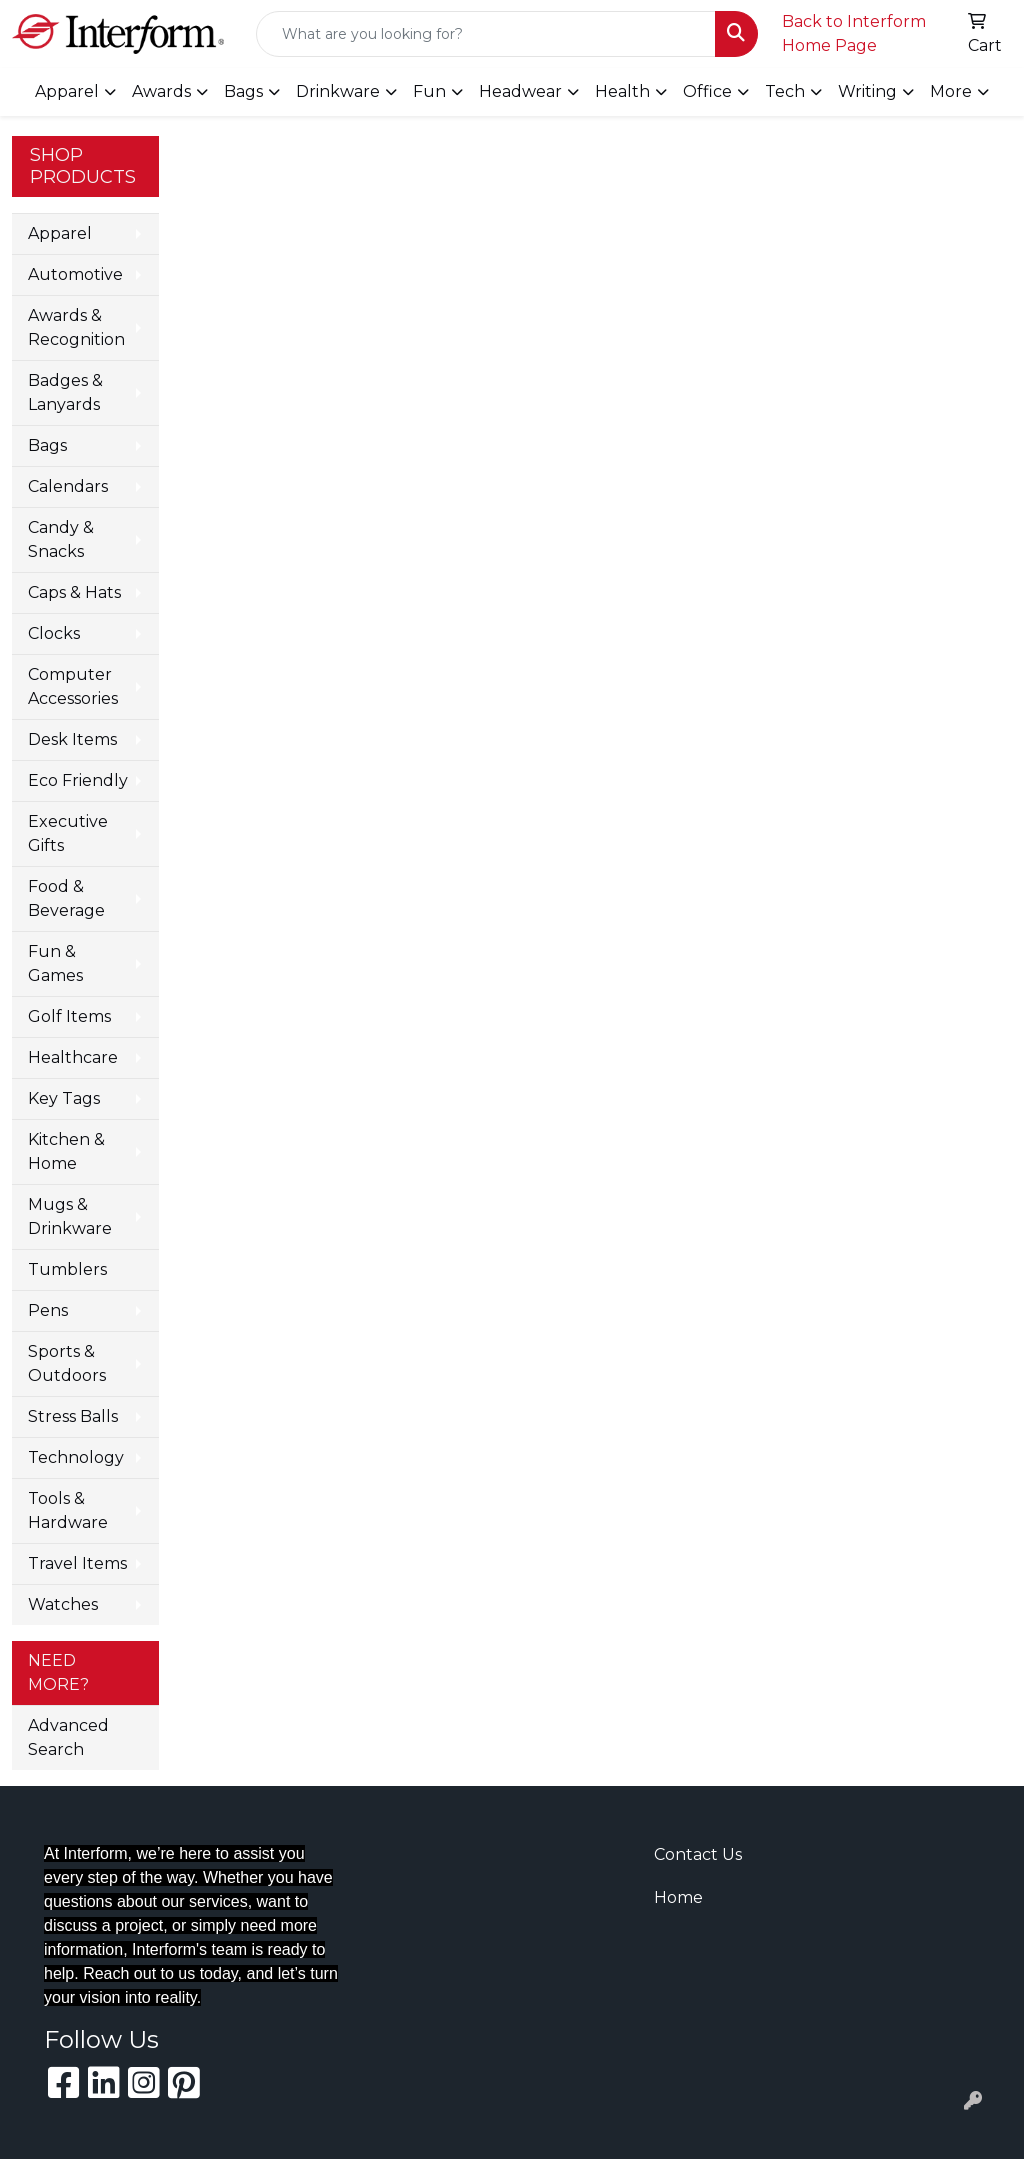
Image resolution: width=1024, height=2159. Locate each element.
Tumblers (67, 1269)
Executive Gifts (68, 833)
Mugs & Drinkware (70, 1216)
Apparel (60, 233)
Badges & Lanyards (65, 392)
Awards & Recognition (76, 327)
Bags (47, 445)
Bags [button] (243, 91)
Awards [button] (161, 91)
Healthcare (73, 1057)
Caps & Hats (74, 592)
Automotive (75, 274)
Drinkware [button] (338, 91)
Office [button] (707, 91)
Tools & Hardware (68, 1510)
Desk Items (72, 739)
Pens (48, 1310)
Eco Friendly (78, 780)
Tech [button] (785, 91)
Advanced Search (68, 1737)
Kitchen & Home (66, 1151)
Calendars (68, 486)
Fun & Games (55, 963)
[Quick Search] (486, 34)
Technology (76, 1457)
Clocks (54, 633)
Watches (63, 1604)
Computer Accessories (73, 686)
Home (678, 1897)
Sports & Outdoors (67, 1363)
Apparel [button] (67, 91)
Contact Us (698, 1854)
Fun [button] (429, 91)
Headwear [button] (520, 91)
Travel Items (77, 1563)
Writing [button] (867, 91)
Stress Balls (73, 1416)
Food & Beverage (66, 898)
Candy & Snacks (61, 539)
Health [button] (622, 91)
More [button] (951, 91)
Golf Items (69, 1016)
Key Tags (64, 1098)
